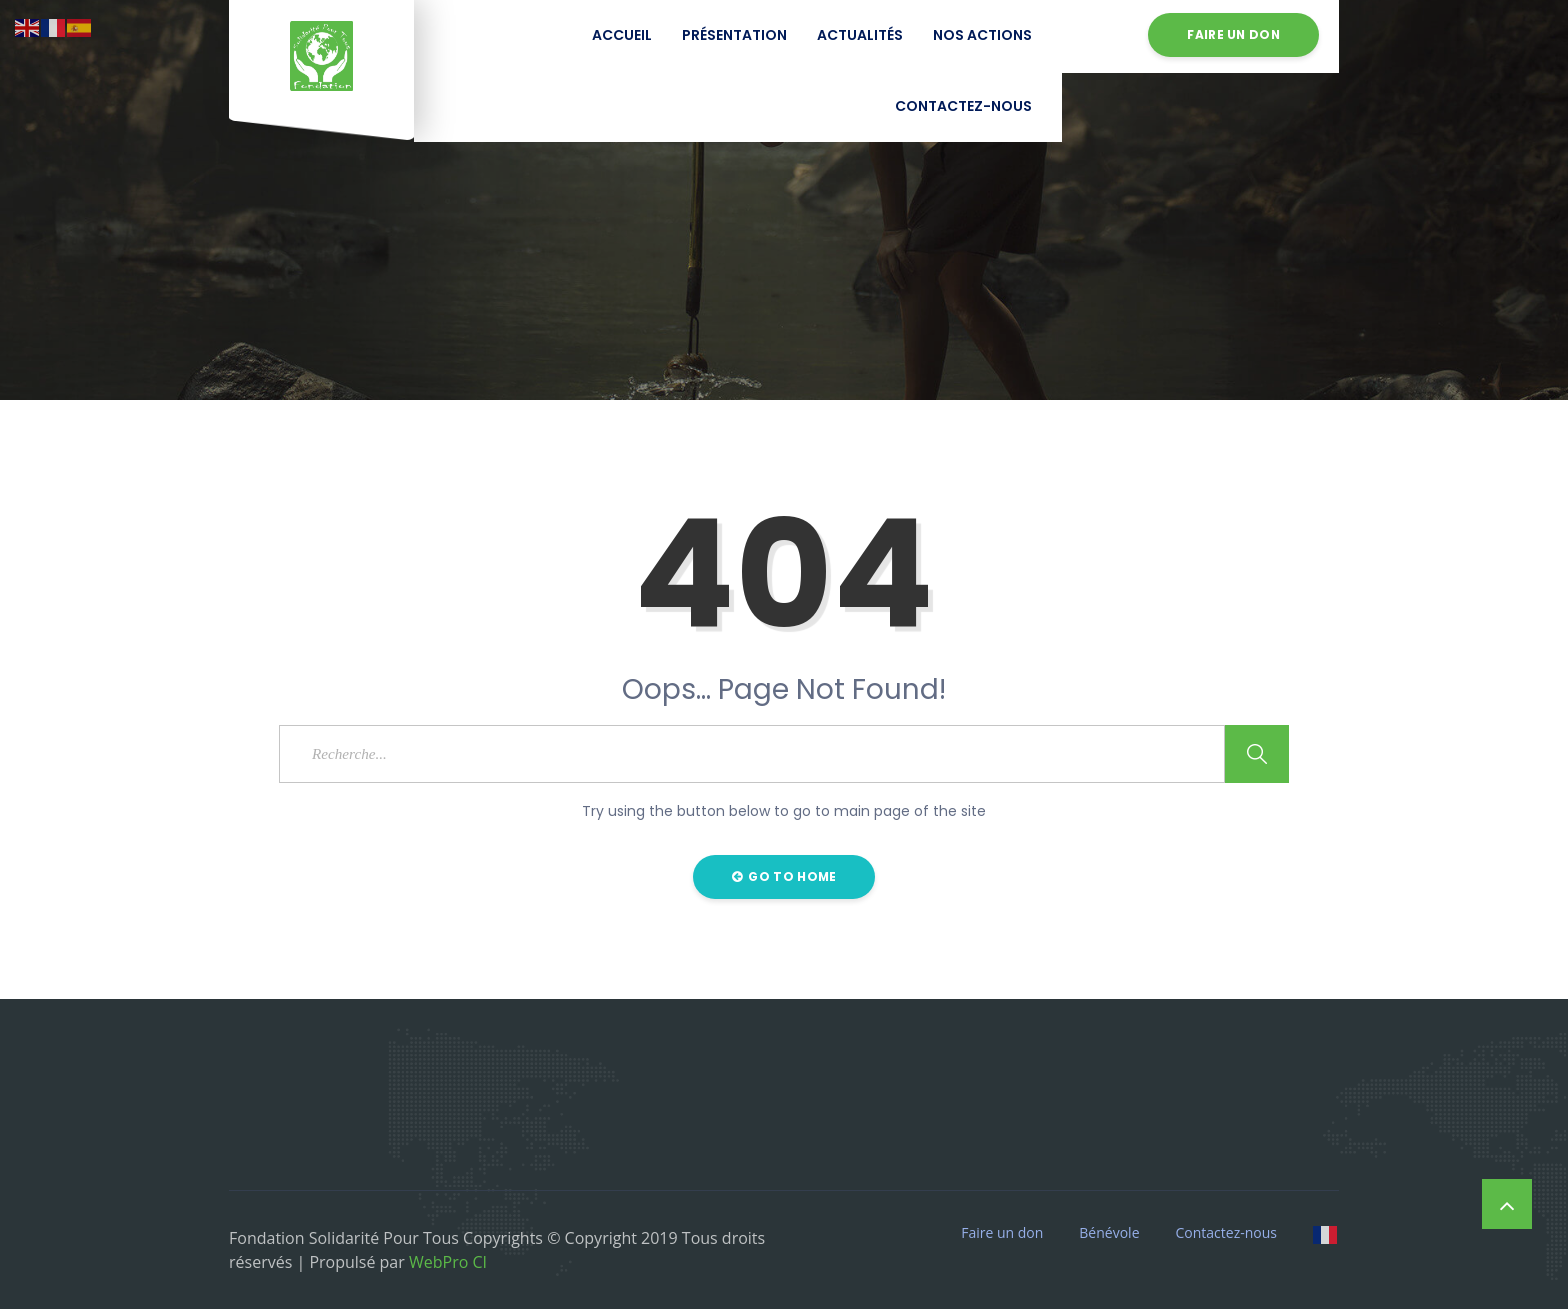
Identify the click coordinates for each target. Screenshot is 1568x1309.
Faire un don (1233, 34)
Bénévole (1109, 1233)
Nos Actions (982, 35)
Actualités (860, 35)
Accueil (622, 35)
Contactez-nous (963, 106)
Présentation (734, 35)
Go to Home (784, 876)
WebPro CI (446, 1262)
